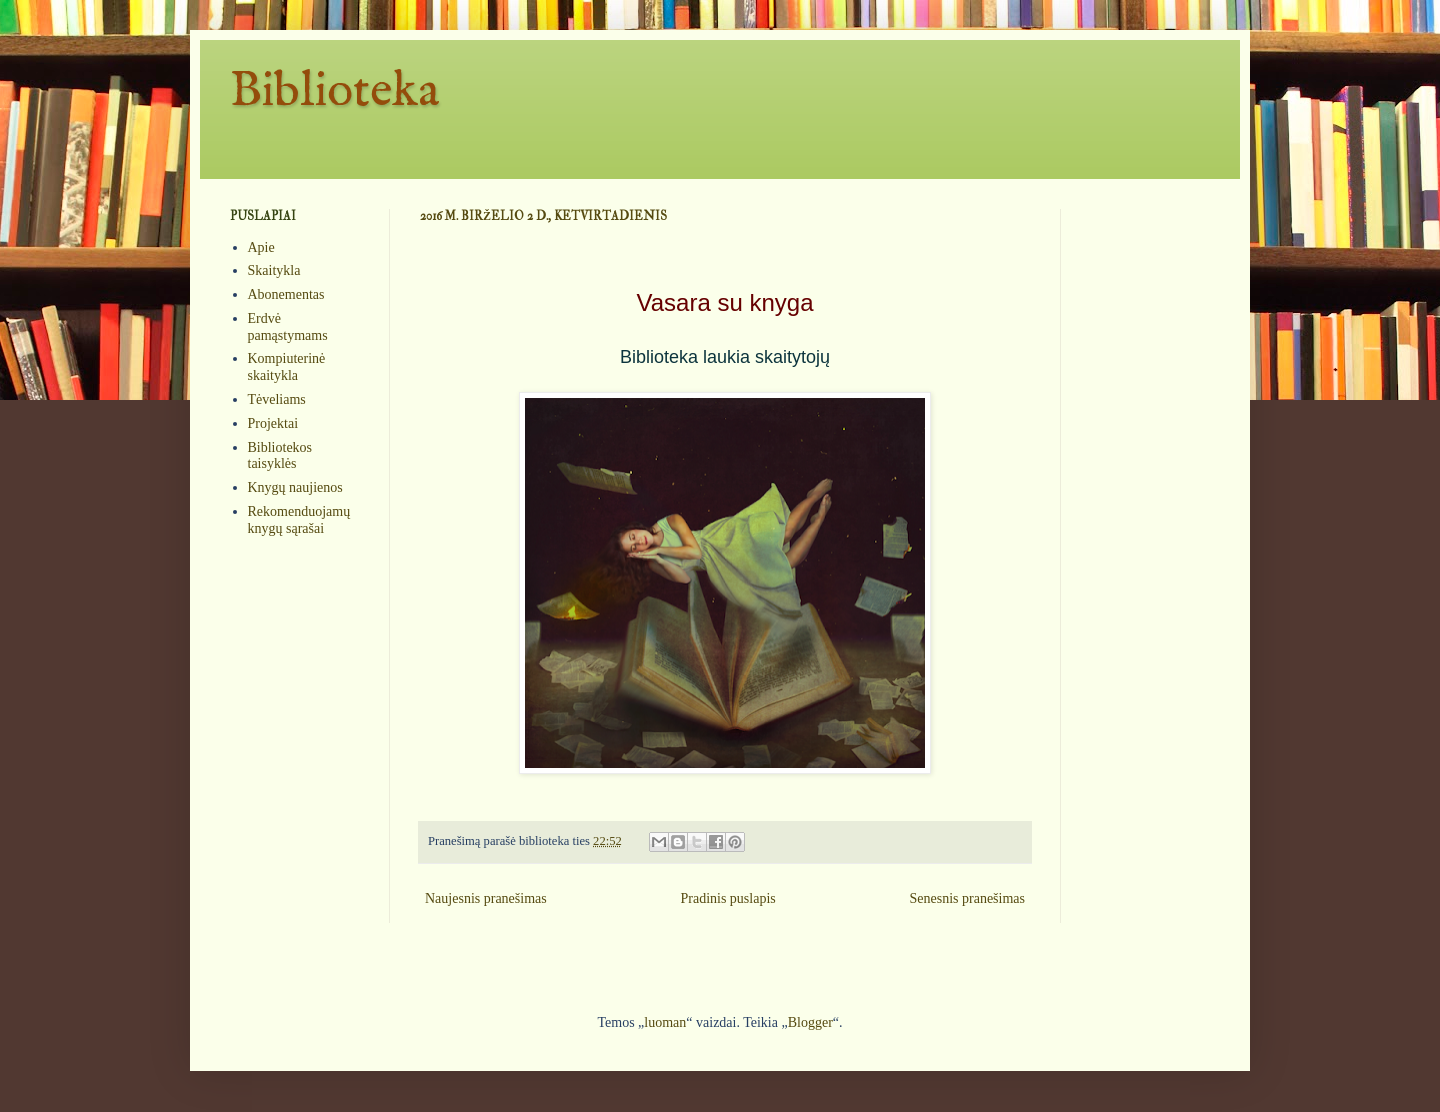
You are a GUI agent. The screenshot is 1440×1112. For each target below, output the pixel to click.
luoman (665, 1022)
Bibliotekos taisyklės (280, 456)
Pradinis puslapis (727, 898)
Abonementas (286, 294)
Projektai (273, 423)
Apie (261, 247)
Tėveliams (277, 399)
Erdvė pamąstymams (288, 327)
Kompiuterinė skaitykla (287, 367)
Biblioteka (335, 92)
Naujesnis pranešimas (486, 898)
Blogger (810, 1022)
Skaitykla (274, 270)
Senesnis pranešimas (967, 898)
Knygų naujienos (295, 487)
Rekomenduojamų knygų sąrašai (299, 520)
